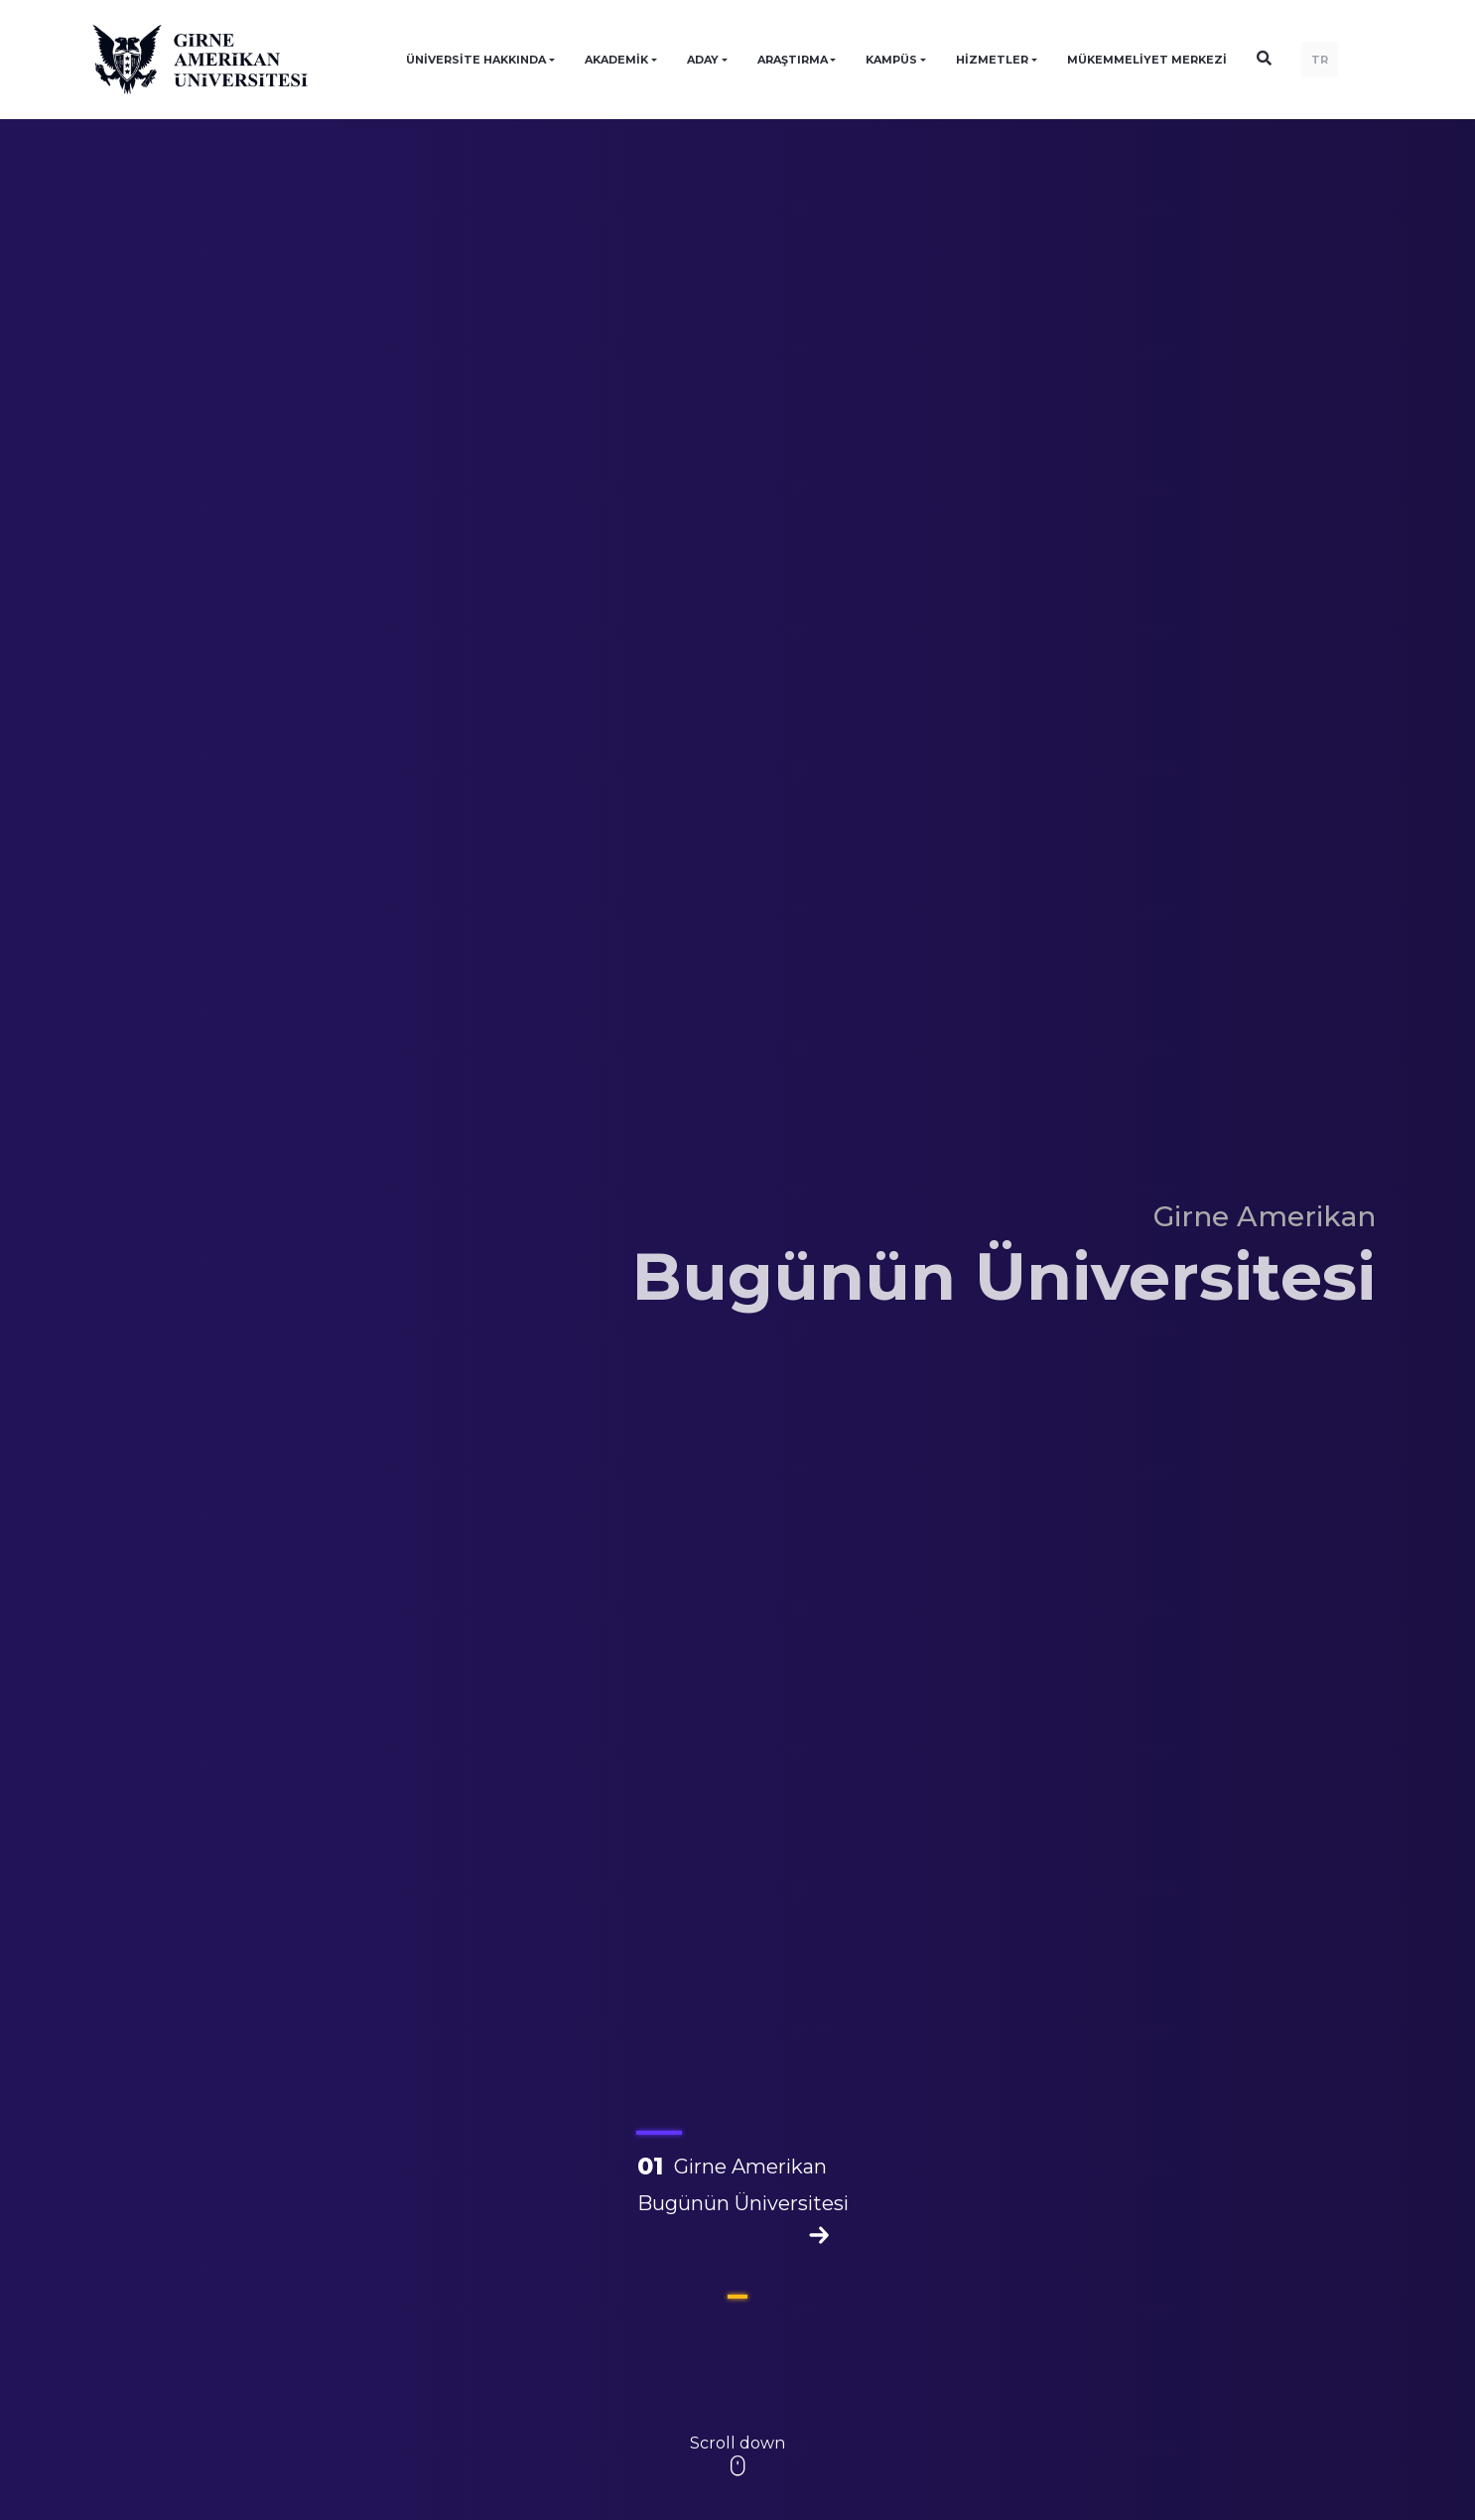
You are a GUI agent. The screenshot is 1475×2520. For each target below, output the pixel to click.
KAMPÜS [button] (891, 60)
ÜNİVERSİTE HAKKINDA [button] (476, 60)
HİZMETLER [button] (992, 60)
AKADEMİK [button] (616, 60)
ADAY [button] (703, 60)
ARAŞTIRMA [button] (792, 60)
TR (1319, 60)
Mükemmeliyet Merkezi (1147, 60)
